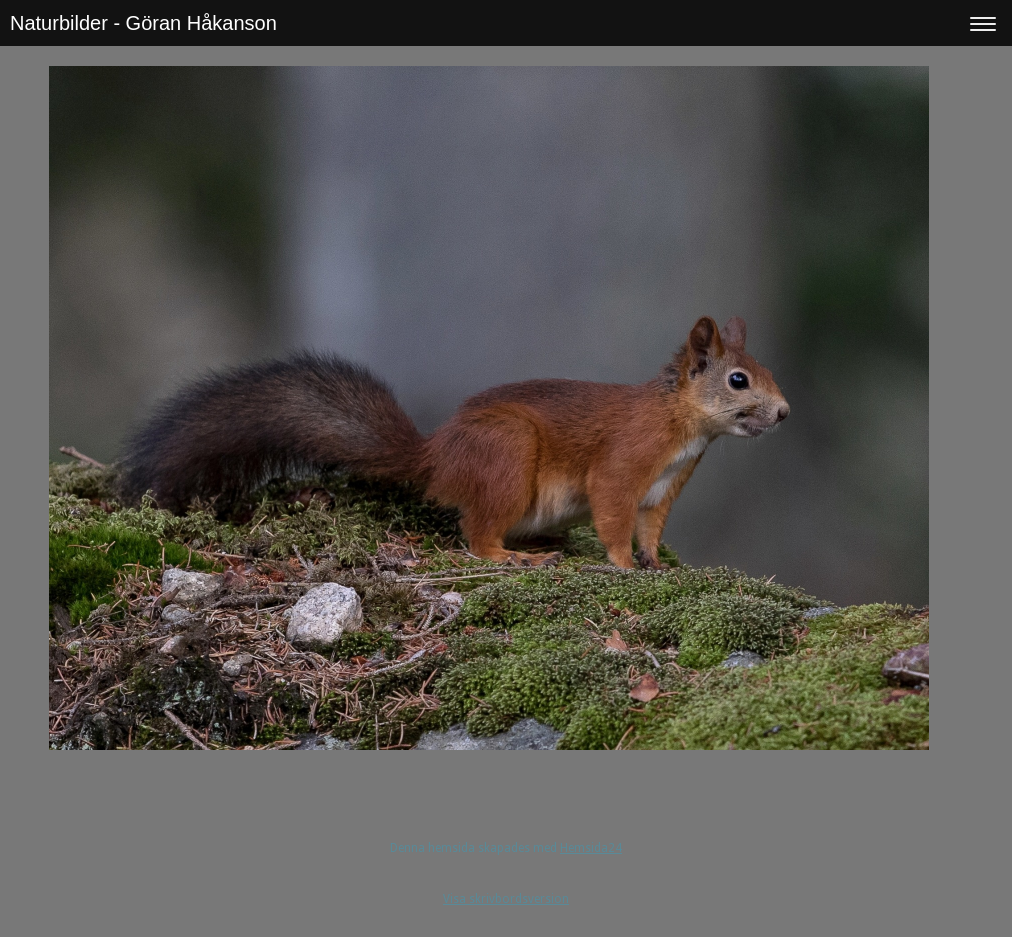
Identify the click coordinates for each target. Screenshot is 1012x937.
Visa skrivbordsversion (506, 899)
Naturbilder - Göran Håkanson (143, 23)
